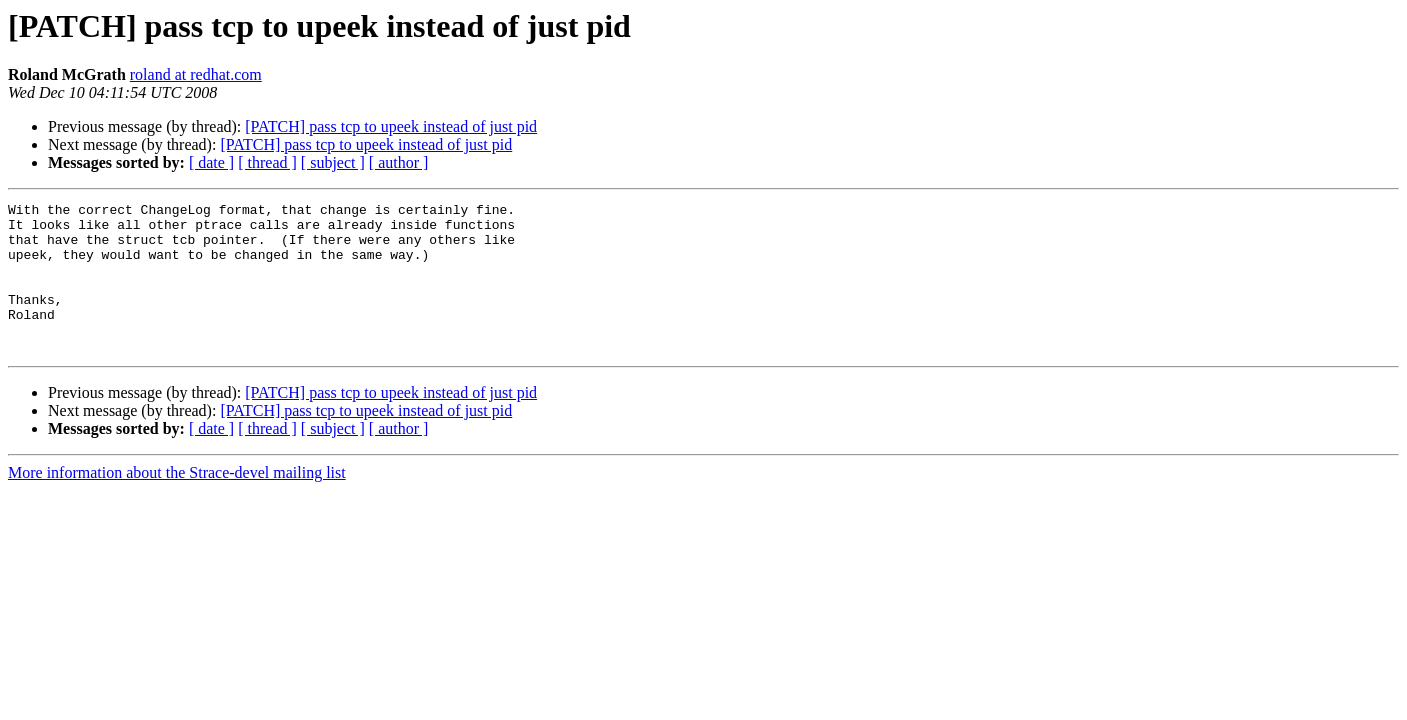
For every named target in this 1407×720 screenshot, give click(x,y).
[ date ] (211, 162)
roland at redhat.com (196, 74)
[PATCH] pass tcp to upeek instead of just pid (391, 126)
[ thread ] (267, 162)
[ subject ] (333, 162)
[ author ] (399, 162)
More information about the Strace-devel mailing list (177, 502)
